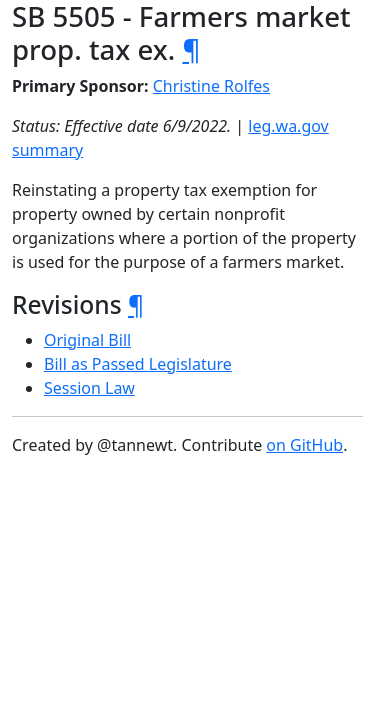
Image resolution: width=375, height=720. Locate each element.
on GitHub (304, 445)
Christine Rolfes (211, 86)
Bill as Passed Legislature (138, 364)
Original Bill (87, 340)
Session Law (89, 388)
